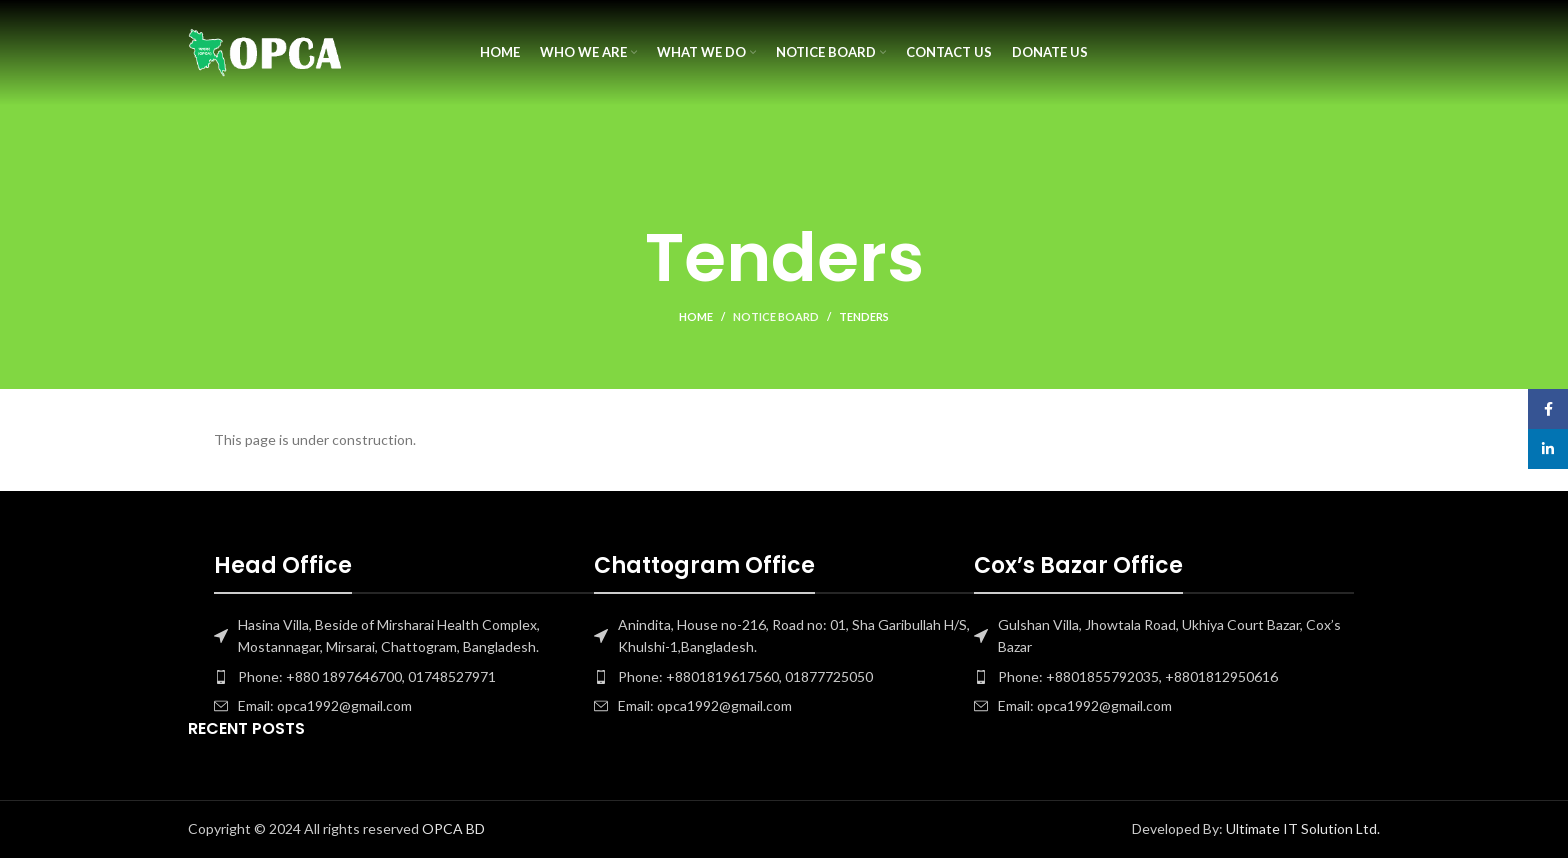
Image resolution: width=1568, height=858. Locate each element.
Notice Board (776, 316)
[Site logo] (265, 50)
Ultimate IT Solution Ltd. (1301, 828)
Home (696, 316)
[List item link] (404, 677)
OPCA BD (453, 828)
